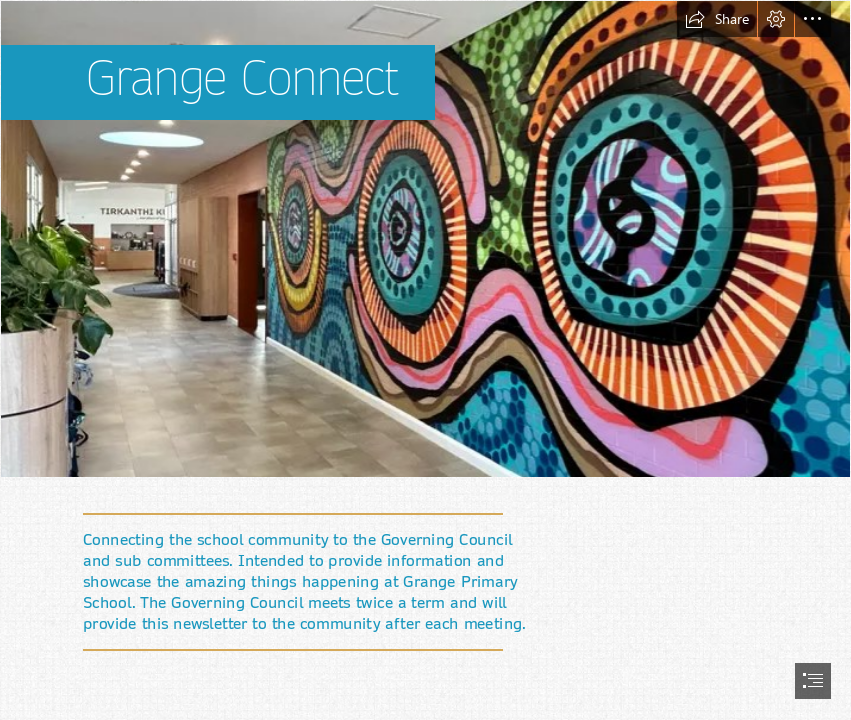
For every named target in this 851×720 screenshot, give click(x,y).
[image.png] (425, 239)
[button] (717, 19)
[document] (425, 360)
